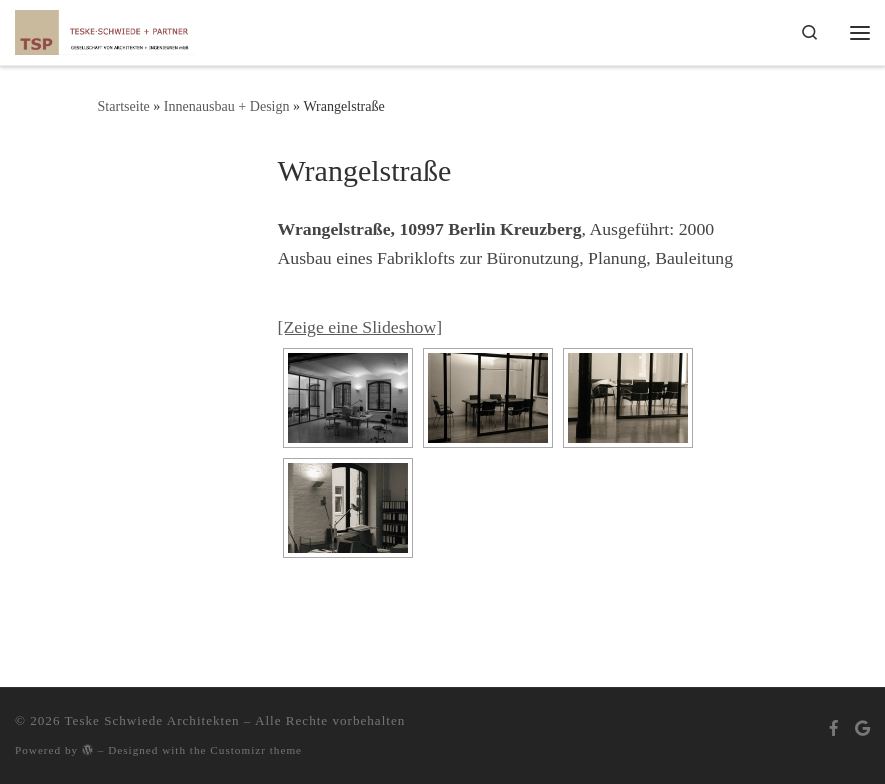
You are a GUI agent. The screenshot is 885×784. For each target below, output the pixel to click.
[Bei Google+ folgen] (862, 728)
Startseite (124, 106)
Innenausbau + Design (227, 106)
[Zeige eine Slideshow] (360, 327)
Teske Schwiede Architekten (152, 720)
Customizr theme (256, 750)
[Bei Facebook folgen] (834, 728)
